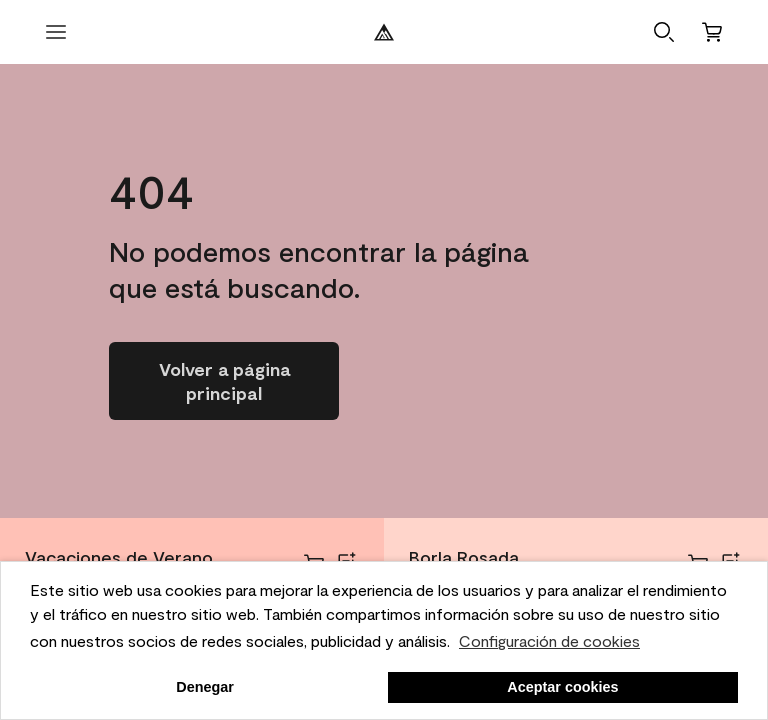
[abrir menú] (56, 32)
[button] (664, 32)
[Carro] (712, 32)
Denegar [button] (205, 687)
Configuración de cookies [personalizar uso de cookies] (549, 640)
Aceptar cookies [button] (562, 687)
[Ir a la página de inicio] (224, 381)
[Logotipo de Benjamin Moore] (384, 32)
